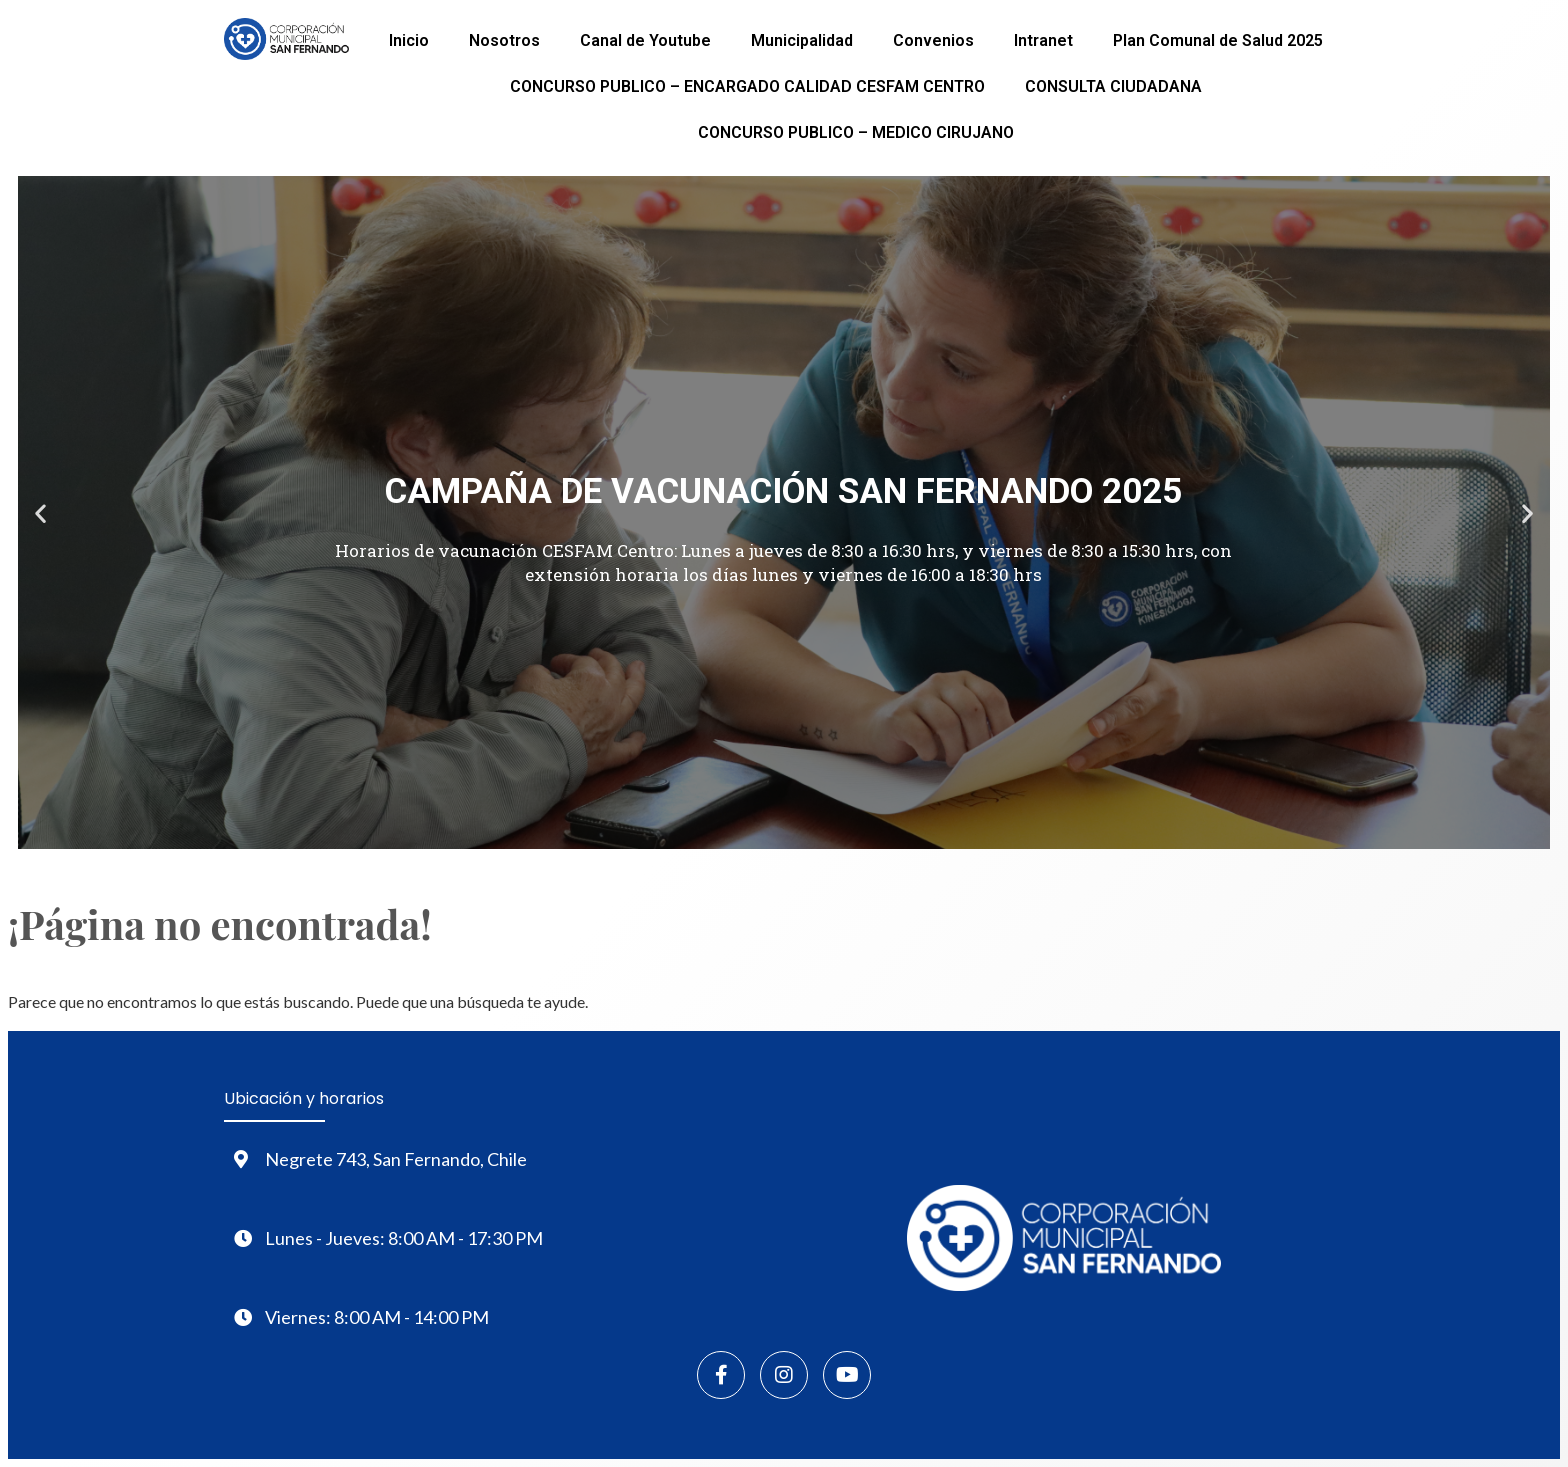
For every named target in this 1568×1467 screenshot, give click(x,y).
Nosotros (504, 40)
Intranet (1043, 40)
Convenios (933, 40)
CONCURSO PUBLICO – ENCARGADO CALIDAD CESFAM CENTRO (747, 86)
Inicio (409, 40)
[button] (40, 512)
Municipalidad (802, 40)
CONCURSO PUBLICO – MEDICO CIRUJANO (856, 132)
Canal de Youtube (645, 40)
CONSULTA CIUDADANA (1113, 86)
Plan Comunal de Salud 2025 (1218, 40)
